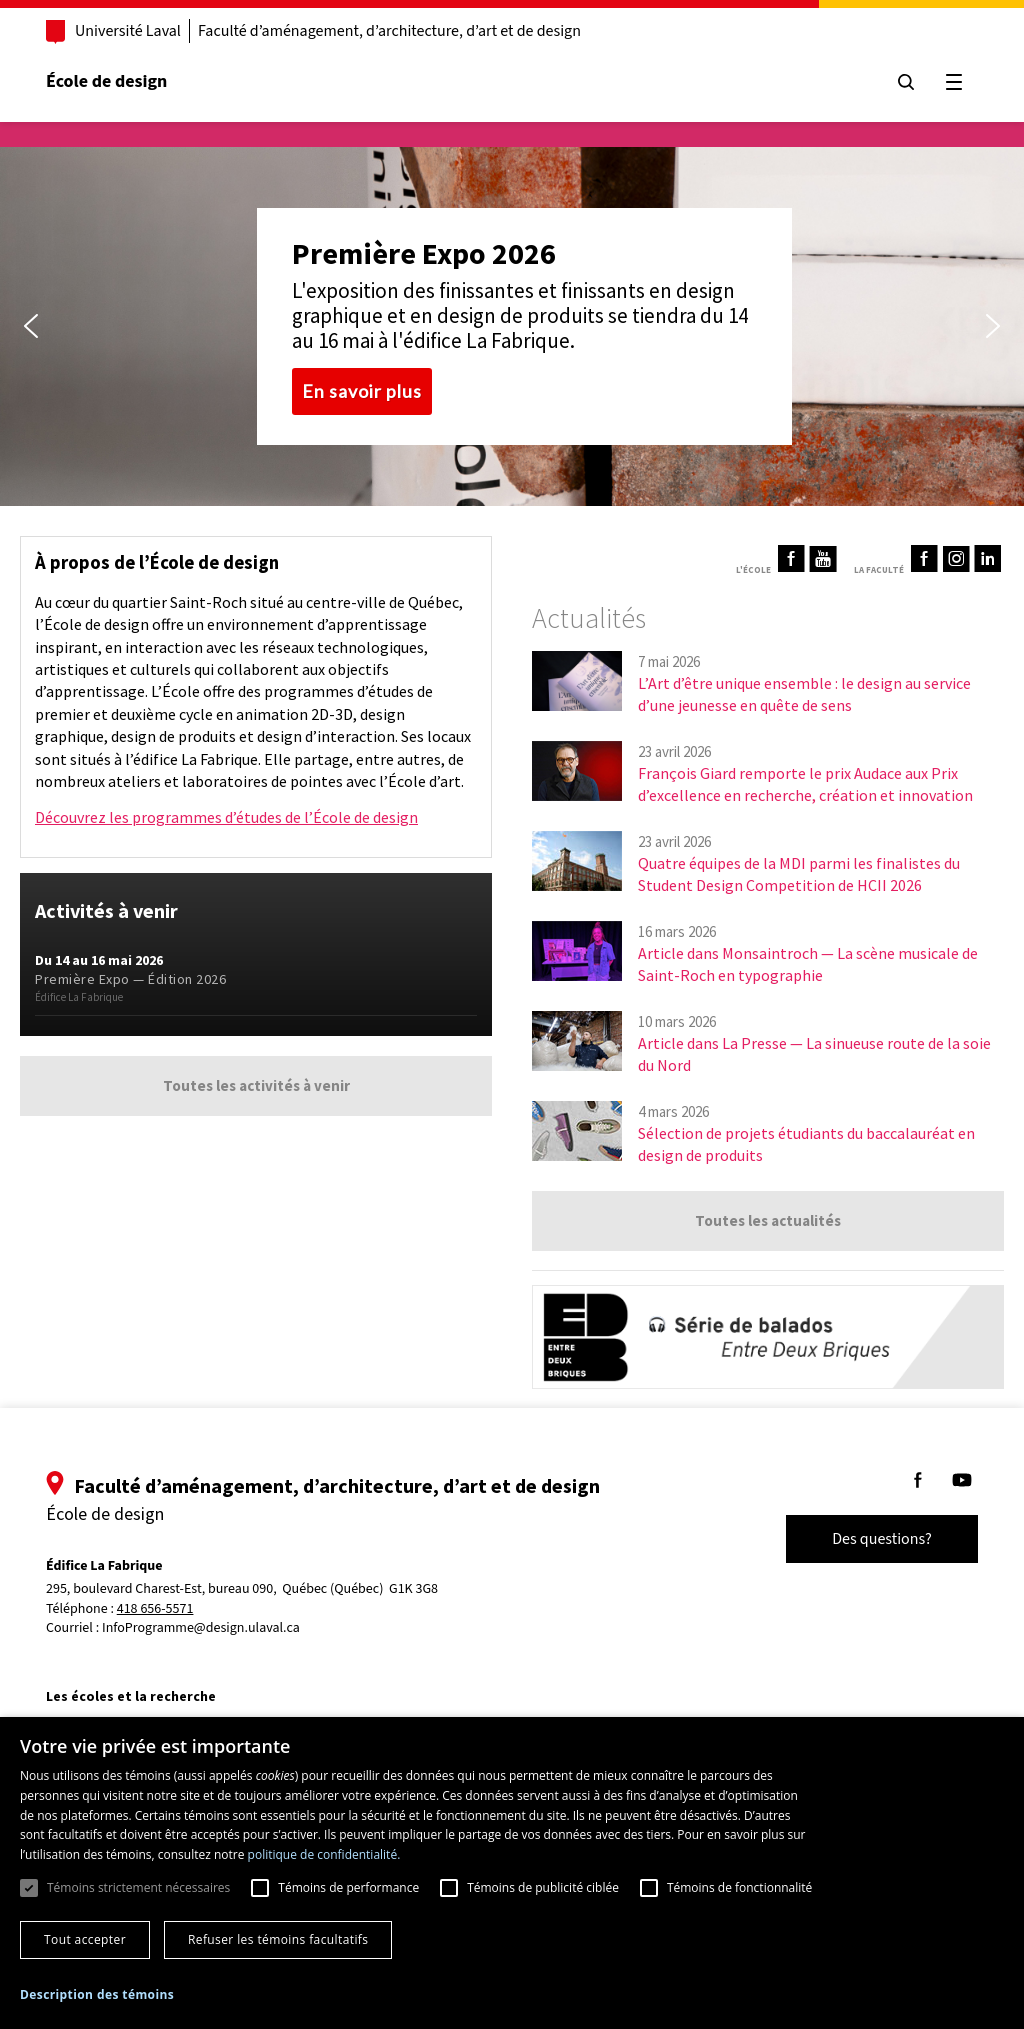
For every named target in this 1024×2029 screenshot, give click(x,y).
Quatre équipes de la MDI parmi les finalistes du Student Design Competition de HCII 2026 (799, 874)
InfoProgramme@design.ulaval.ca (201, 1628)
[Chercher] (906, 82)
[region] (512, 326)
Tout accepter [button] (85, 1939)
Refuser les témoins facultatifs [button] (278, 1939)
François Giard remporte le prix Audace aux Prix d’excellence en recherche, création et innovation (805, 784)
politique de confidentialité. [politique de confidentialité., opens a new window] (324, 1854)
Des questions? (882, 1539)
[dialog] (512, 1873)
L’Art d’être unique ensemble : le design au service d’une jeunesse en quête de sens (804, 694)
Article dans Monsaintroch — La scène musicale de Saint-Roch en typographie (808, 964)
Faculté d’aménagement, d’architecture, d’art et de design (389, 31)
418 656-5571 (155, 1609)
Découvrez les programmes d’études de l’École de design (226, 817)
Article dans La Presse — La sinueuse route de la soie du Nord (814, 1054)
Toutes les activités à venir (256, 1085)
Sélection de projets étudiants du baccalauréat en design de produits (806, 1144)
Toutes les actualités (768, 1220)
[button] (31, 326)
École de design (106, 81)
